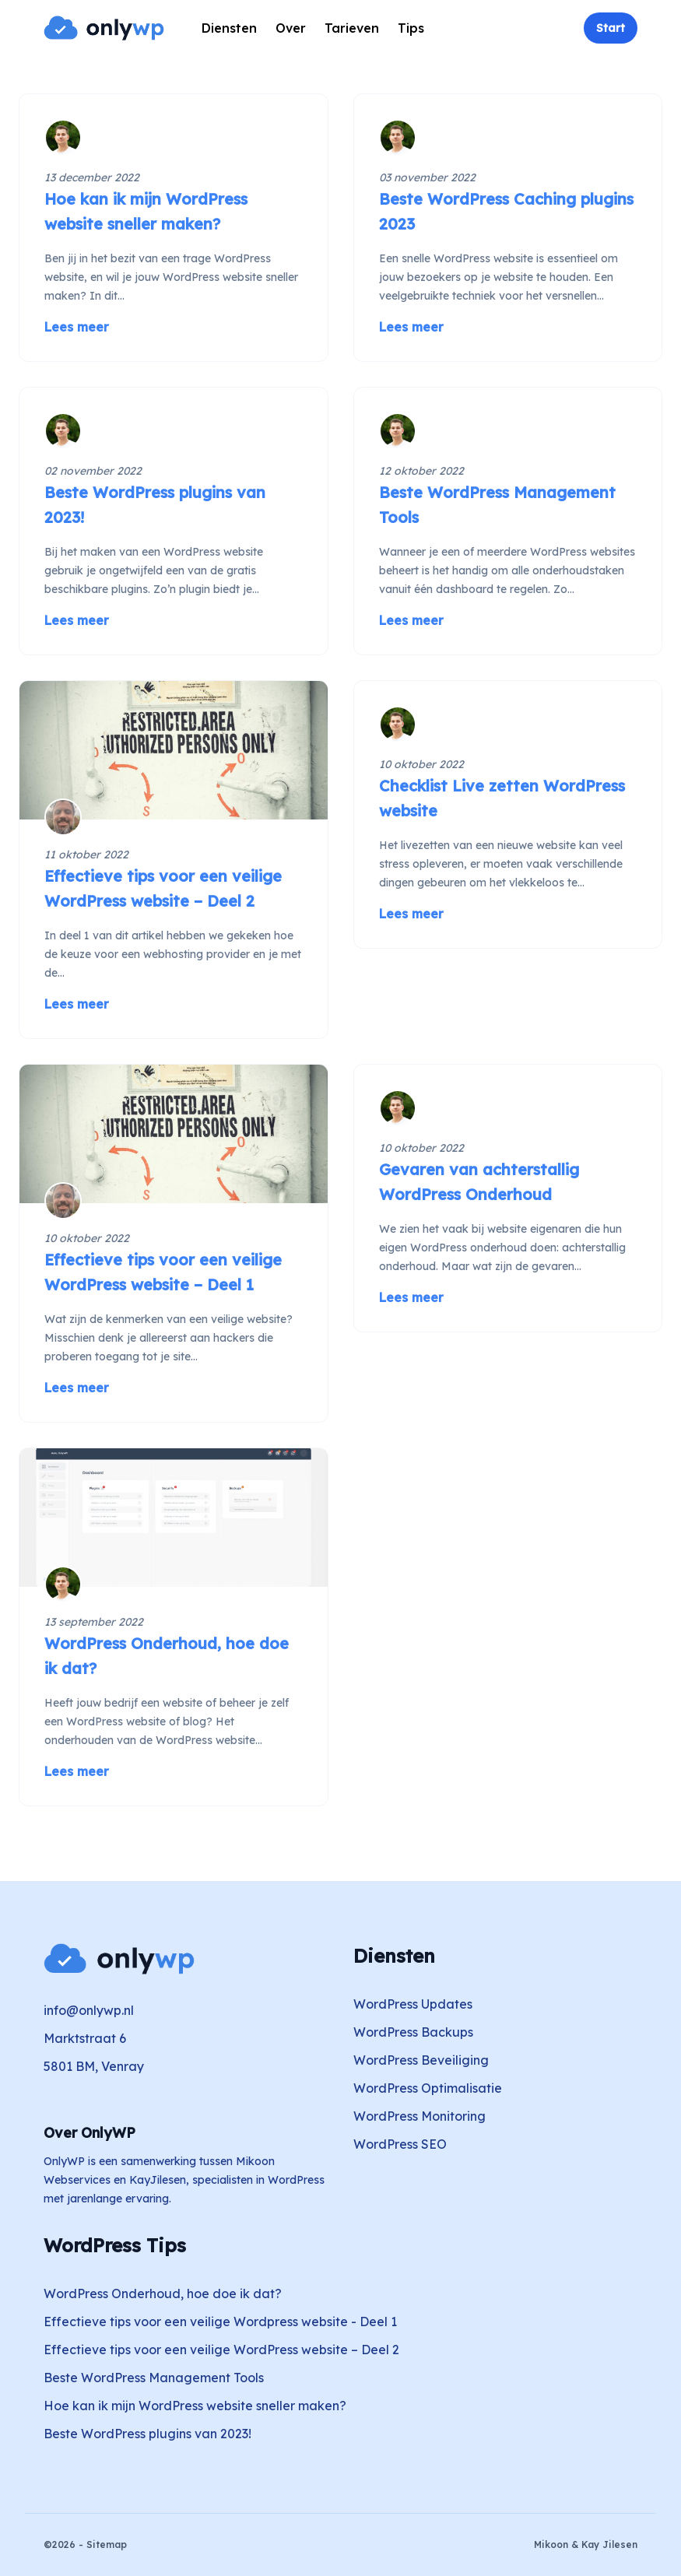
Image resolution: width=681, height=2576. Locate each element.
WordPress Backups (413, 2032)
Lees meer (76, 327)
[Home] (104, 28)
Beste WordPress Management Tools (154, 2377)
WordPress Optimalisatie (427, 2088)
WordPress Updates (412, 2004)
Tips (411, 28)
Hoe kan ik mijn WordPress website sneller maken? (195, 2405)
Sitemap (106, 2544)
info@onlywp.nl (89, 2010)
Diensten (229, 28)
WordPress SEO (400, 2144)
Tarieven (352, 28)
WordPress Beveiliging (421, 2060)
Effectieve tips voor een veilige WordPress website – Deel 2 (221, 2349)
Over (291, 28)
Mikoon (551, 2544)
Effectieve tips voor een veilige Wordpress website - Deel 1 (220, 2321)
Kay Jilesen (609, 2544)
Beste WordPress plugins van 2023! (147, 2433)
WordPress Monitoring (419, 2116)
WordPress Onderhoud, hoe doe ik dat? (163, 2293)
